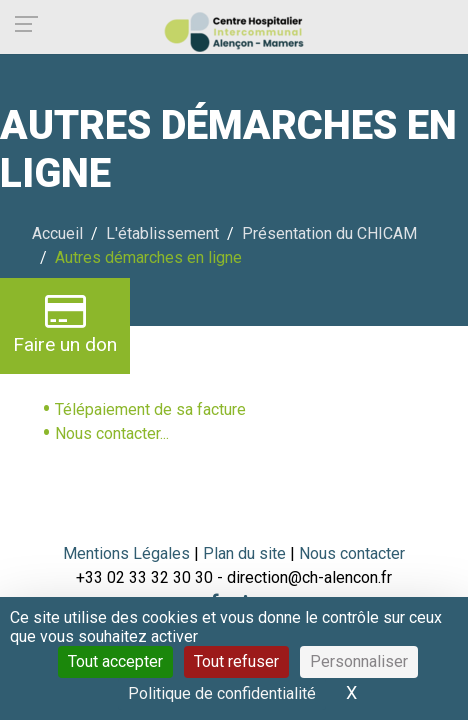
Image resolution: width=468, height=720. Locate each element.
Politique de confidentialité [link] (222, 693)
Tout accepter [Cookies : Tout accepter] (115, 661)
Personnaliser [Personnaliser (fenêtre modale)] (359, 661)
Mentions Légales (126, 553)
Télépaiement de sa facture (150, 409)
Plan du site (246, 553)
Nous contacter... (112, 433)
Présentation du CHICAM (329, 233)
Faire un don (65, 323)
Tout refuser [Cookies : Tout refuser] (236, 661)
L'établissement (162, 233)
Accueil (57, 233)
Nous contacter (352, 553)
